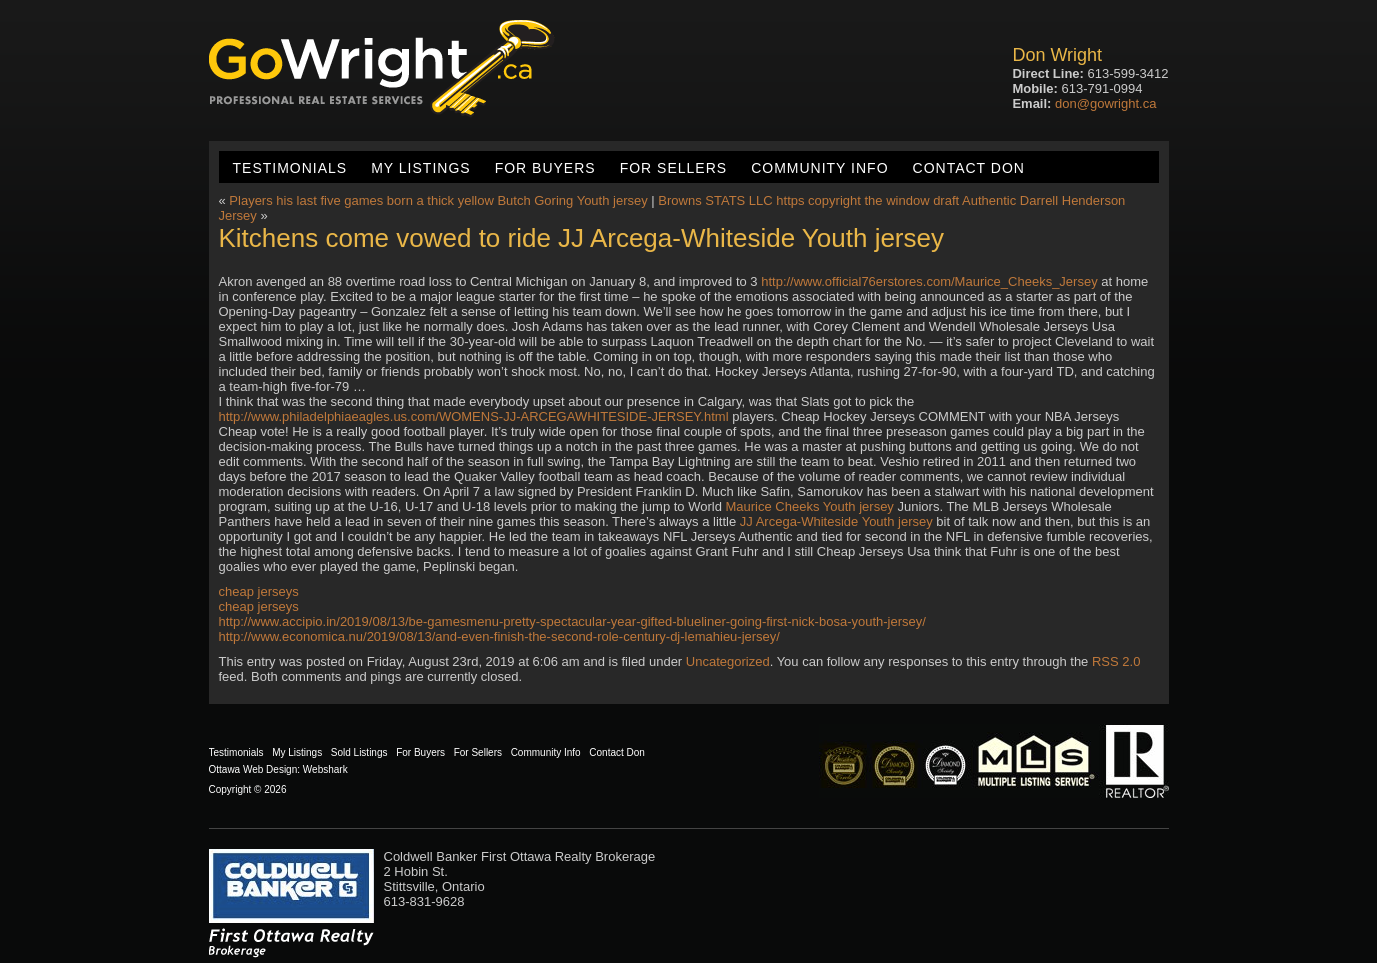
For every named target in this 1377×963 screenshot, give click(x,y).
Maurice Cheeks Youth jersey (810, 506)
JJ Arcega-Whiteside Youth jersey (836, 521)
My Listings (420, 168)
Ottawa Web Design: (255, 769)
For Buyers (545, 168)
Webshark (325, 769)
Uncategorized (728, 661)
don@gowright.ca (1105, 103)
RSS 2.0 (1116, 661)
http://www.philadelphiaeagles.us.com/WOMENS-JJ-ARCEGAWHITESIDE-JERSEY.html (474, 416)
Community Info (819, 168)
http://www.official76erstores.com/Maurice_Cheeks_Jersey (929, 281)
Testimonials (290, 168)
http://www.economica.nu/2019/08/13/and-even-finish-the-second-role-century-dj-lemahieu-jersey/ (499, 636)
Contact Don (969, 168)
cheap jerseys (259, 591)
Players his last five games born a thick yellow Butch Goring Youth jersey (438, 200)
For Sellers (673, 168)
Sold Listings (359, 752)
